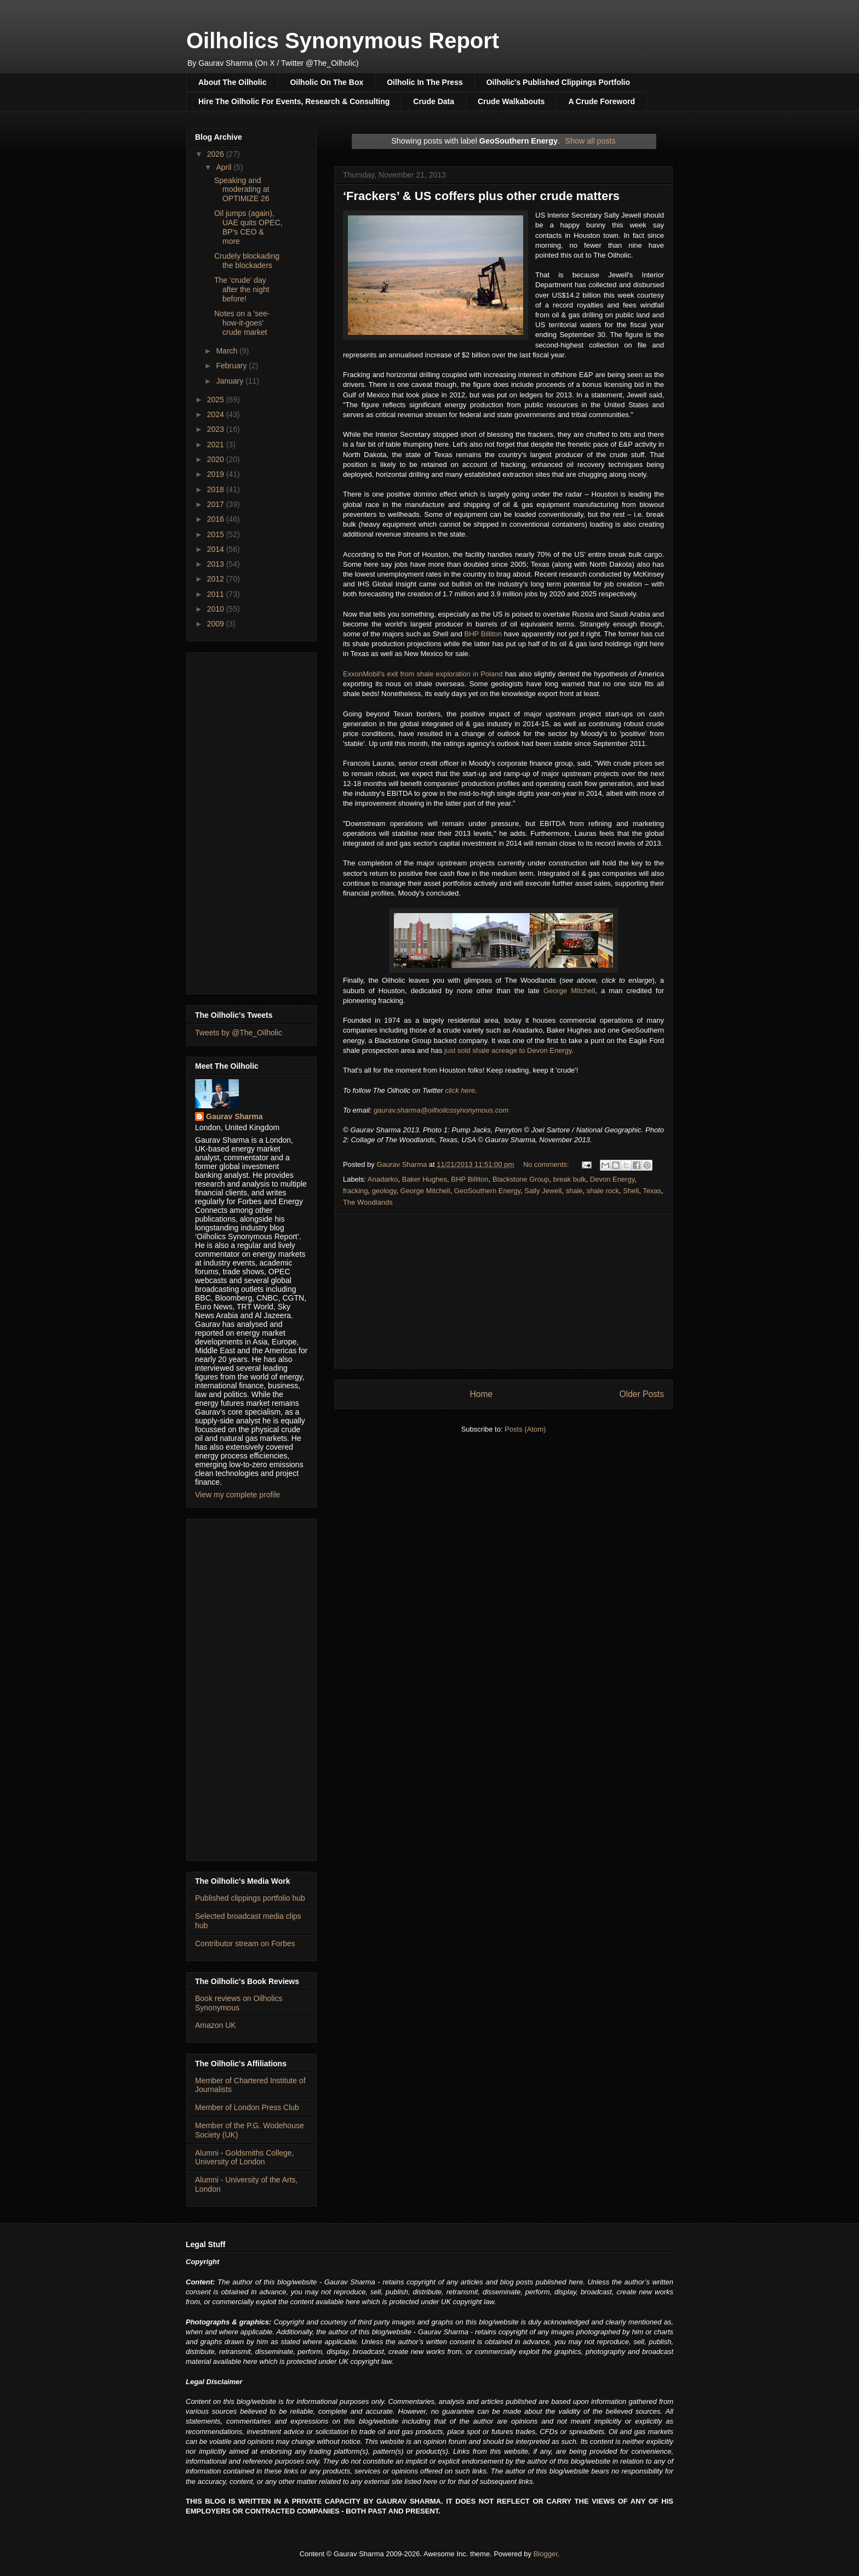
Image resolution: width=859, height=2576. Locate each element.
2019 (216, 474)
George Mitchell (569, 991)
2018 (216, 489)
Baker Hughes (424, 1179)
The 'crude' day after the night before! (242, 289)
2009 (216, 623)
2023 (216, 429)
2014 (216, 549)
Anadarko (383, 1179)
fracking (355, 1191)
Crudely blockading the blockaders (246, 261)
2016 (216, 519)
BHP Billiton (483, 634)
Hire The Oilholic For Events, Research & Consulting (294, 101)
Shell (631, 1191)
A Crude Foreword (601, 101)
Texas (652, 1191)
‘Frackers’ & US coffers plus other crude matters (481, 196)
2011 (216, 594)
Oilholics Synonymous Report (342, 41)
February (232, 365)
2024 (216, 414)
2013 (216, 564)
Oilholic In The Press (424, 82)
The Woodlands (368, 1202)
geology (384, 1191)
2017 (216, 504)
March (227, 350)
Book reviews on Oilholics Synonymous (239, 2003)
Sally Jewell (543, 1191)
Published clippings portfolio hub (250, 1898)
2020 (216, 459)
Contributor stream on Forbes (245, 1943)
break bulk (569, 1179)
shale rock (603, 1191)
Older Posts (642, 1394)
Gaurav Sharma (234, 1116)
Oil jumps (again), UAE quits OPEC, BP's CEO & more (248, 227)
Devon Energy (612, 1179)
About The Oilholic (232, 82)
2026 (216, 154)
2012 (216, 578)
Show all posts (590, 140)
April (224, 167)
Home (481, 1394)
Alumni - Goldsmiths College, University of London (244, 2157)
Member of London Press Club (247, 2107)
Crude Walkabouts (511, 101)
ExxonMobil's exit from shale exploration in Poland (423, 674)
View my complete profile (237, 1494)
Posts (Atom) (525, 1429)
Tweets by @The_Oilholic (238, 1032)
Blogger (546, 2554)
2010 (216, 609)
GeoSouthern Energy (487, 1191)
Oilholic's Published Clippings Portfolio (558, 82)
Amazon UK (215, 2025)
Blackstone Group (521, 1179)
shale (573, 1191)
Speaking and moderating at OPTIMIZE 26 (242, 189)
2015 (216, 534)
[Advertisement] (503, 1291)
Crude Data (433, 101)
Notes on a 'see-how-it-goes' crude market (242, 323)
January (230, 381)
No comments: (547, 1164)
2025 (216, 399)
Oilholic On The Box (326, 82)
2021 (216, 444)
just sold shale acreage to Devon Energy (507, 1050)
